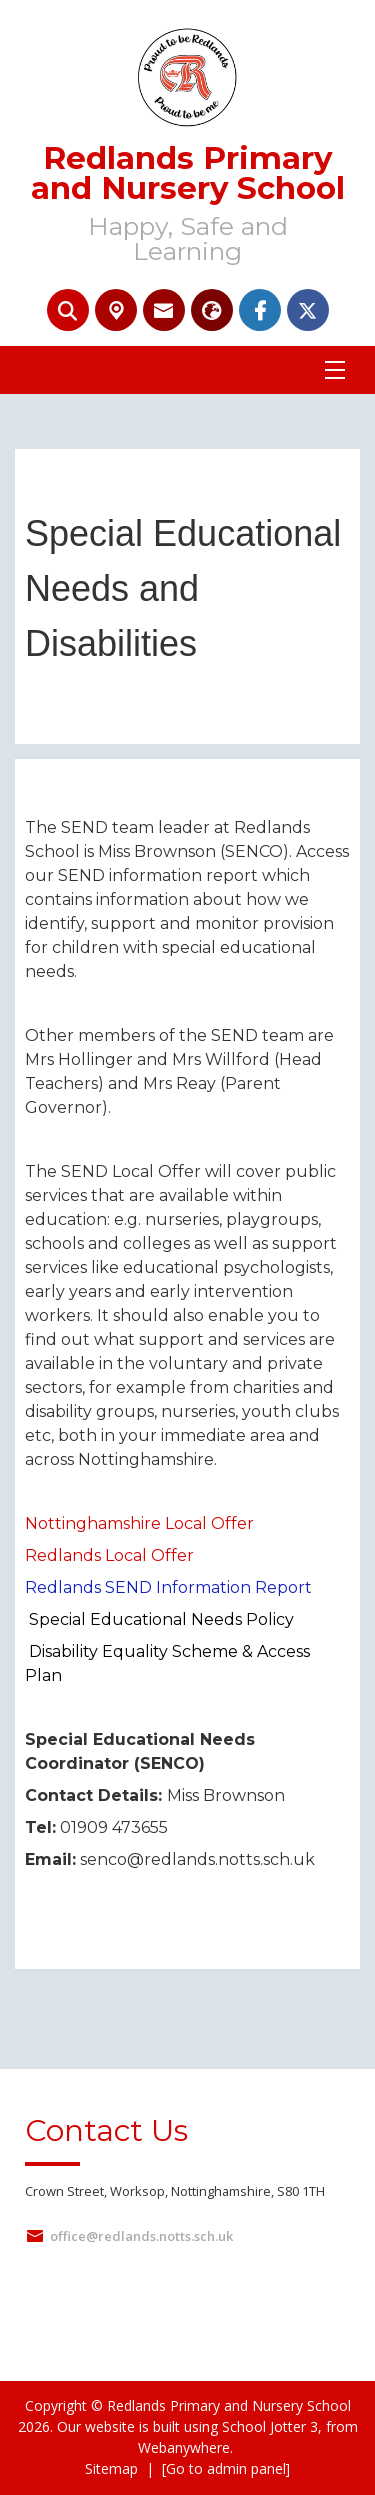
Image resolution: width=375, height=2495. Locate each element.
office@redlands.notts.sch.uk (141, 2236)
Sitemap (111, 2468)
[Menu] (335, 370)
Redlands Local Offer (109, 1555)
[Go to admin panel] (226, 2468)
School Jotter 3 (270, 2426)
